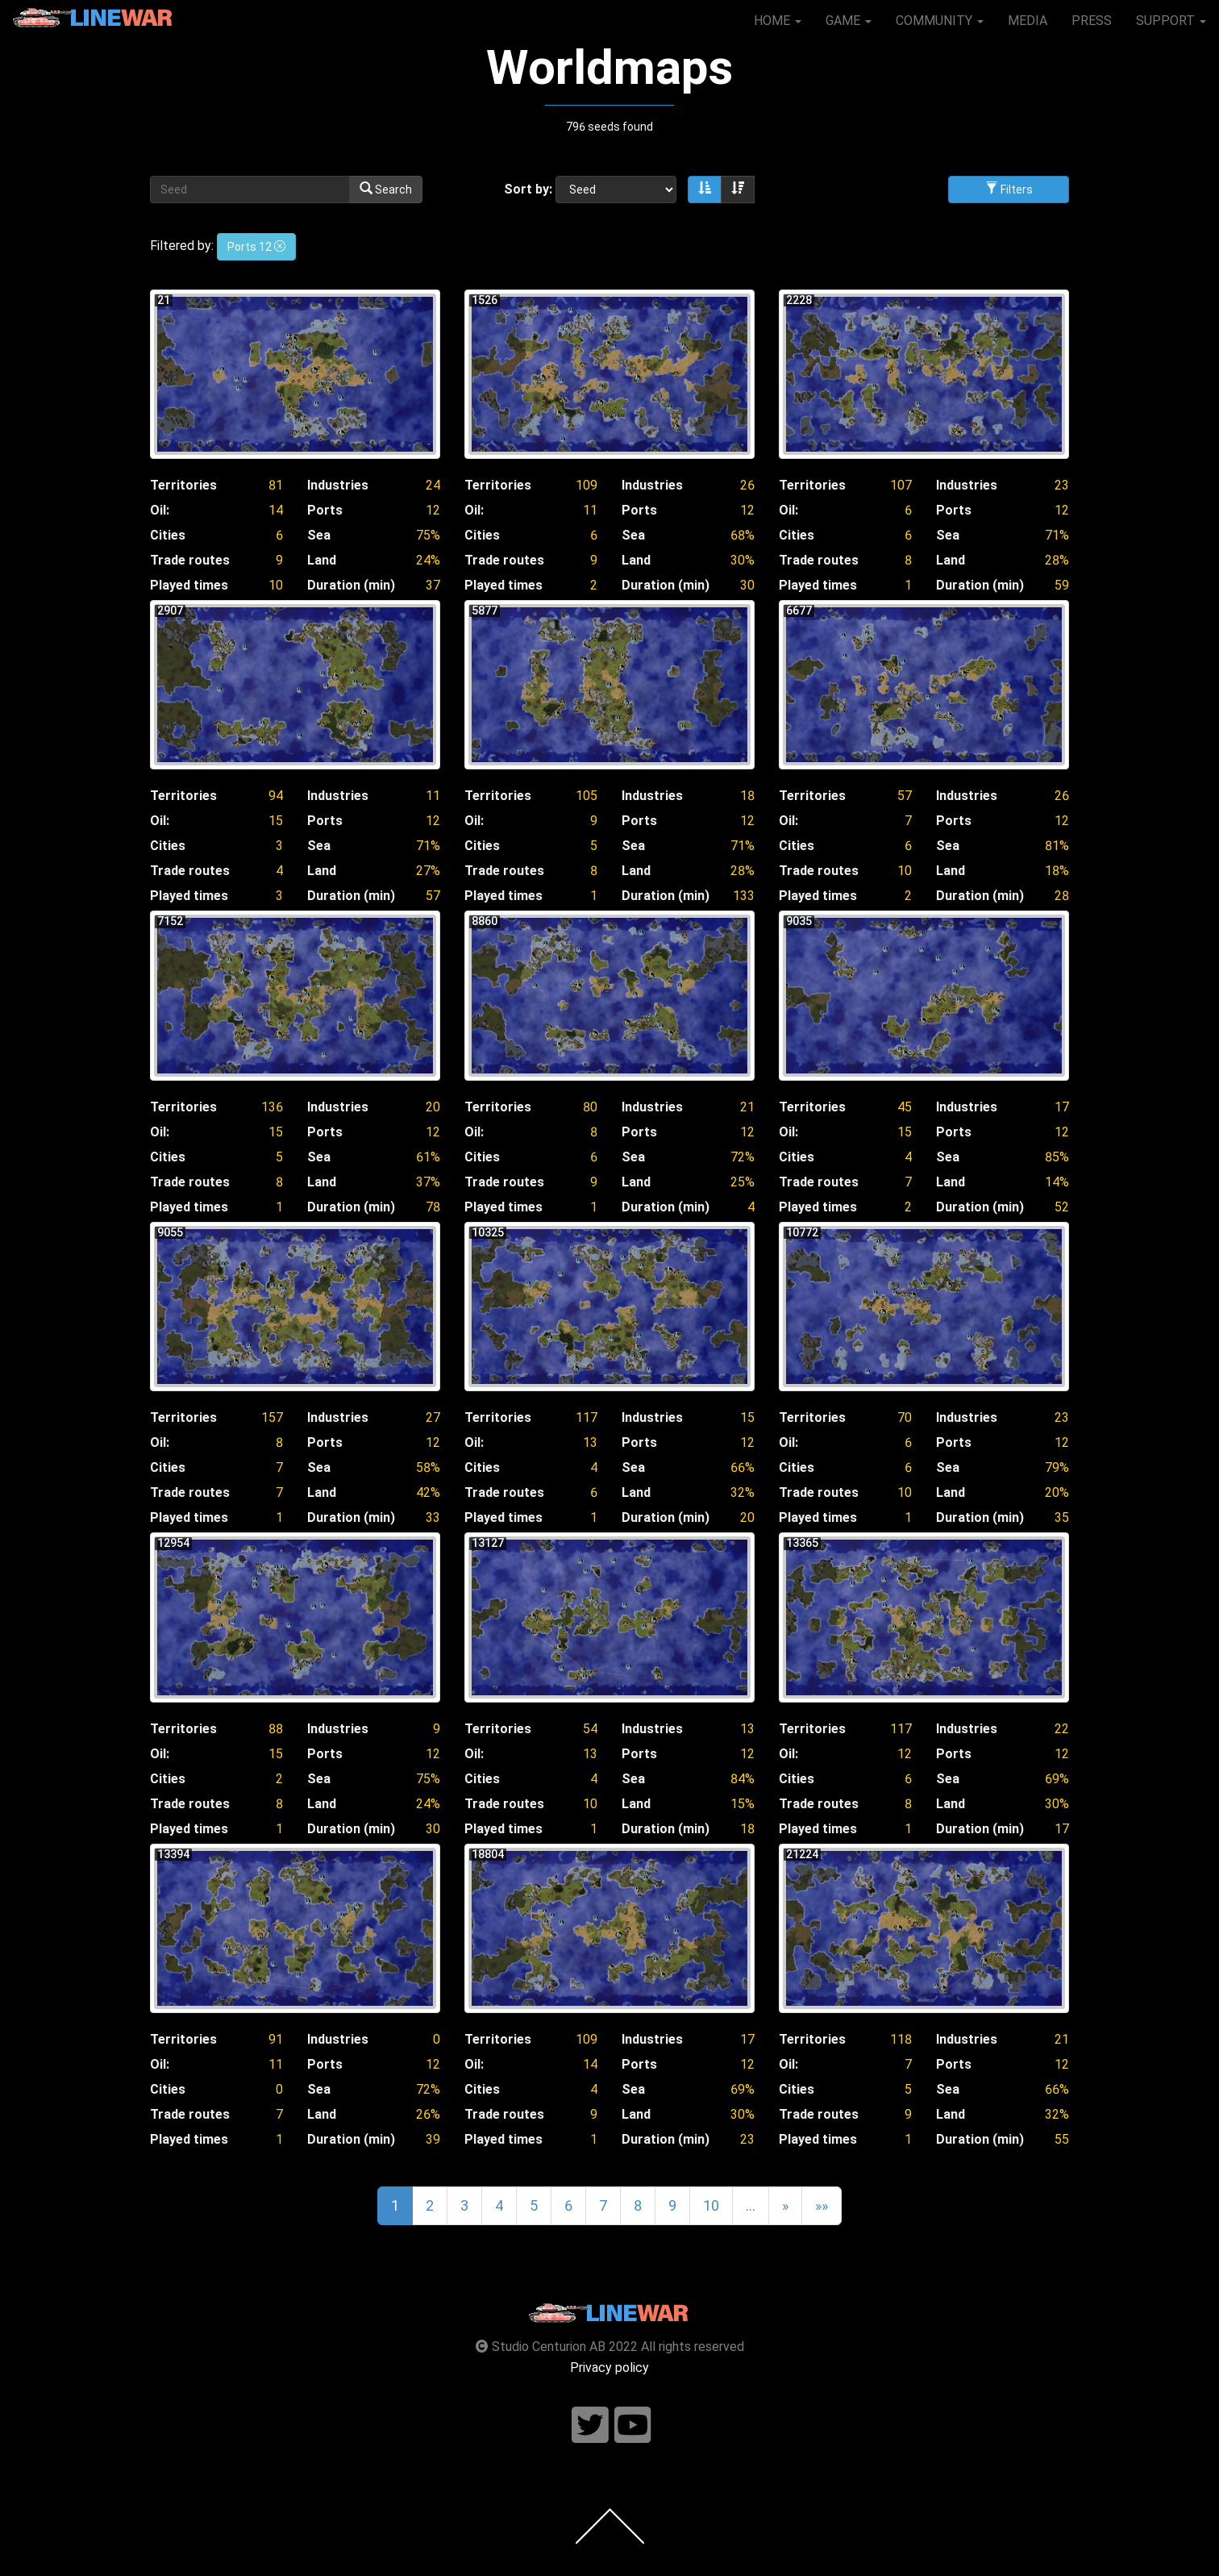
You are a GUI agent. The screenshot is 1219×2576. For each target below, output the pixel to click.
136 (272, 1107)
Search (386, 189)
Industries (337, 485)
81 (275, 485)
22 (1062, 1728)
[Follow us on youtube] (633, 2425)
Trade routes (190, 560)
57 (904, 795)
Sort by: (528, 189)
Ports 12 (256, 246)
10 (904, 870)
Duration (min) (351, 585)
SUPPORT (1171, 20)
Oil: (159, 510)
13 (590, 1442)
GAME (849, 20)
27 (433, 1417)
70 (904, 1417)
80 (590, 1107)
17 (1062, 1107)
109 (586, 485)
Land (321, 560)
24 (433, 485)
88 (275, 1728)
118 (901, 2039)
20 (433, 1107)
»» (821, 2205)
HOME (777, 20)
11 (590, 510)
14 (275, 510)
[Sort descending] (738, 189)
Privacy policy (609, 2367)
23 (1062, 485)
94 (275, 795)
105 (586, 795)
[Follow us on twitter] (590, 2425)
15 (275, 820)
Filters (1009, 189)
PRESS (1091, 20)
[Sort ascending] (705, 189)
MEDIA (1027, 20)
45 (904, 1107)
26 (747, 485)
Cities (167, 535)
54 (590, 1728)
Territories (183, 485)
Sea (319, 535)
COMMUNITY (940, 20)
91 (275, 2039)
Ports (325, 510)
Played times (189, 585)
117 (586, 1417)
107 (901, 485)
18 (747, 795)
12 (433, 510)
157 (272, 1417)
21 (747, 1107)
